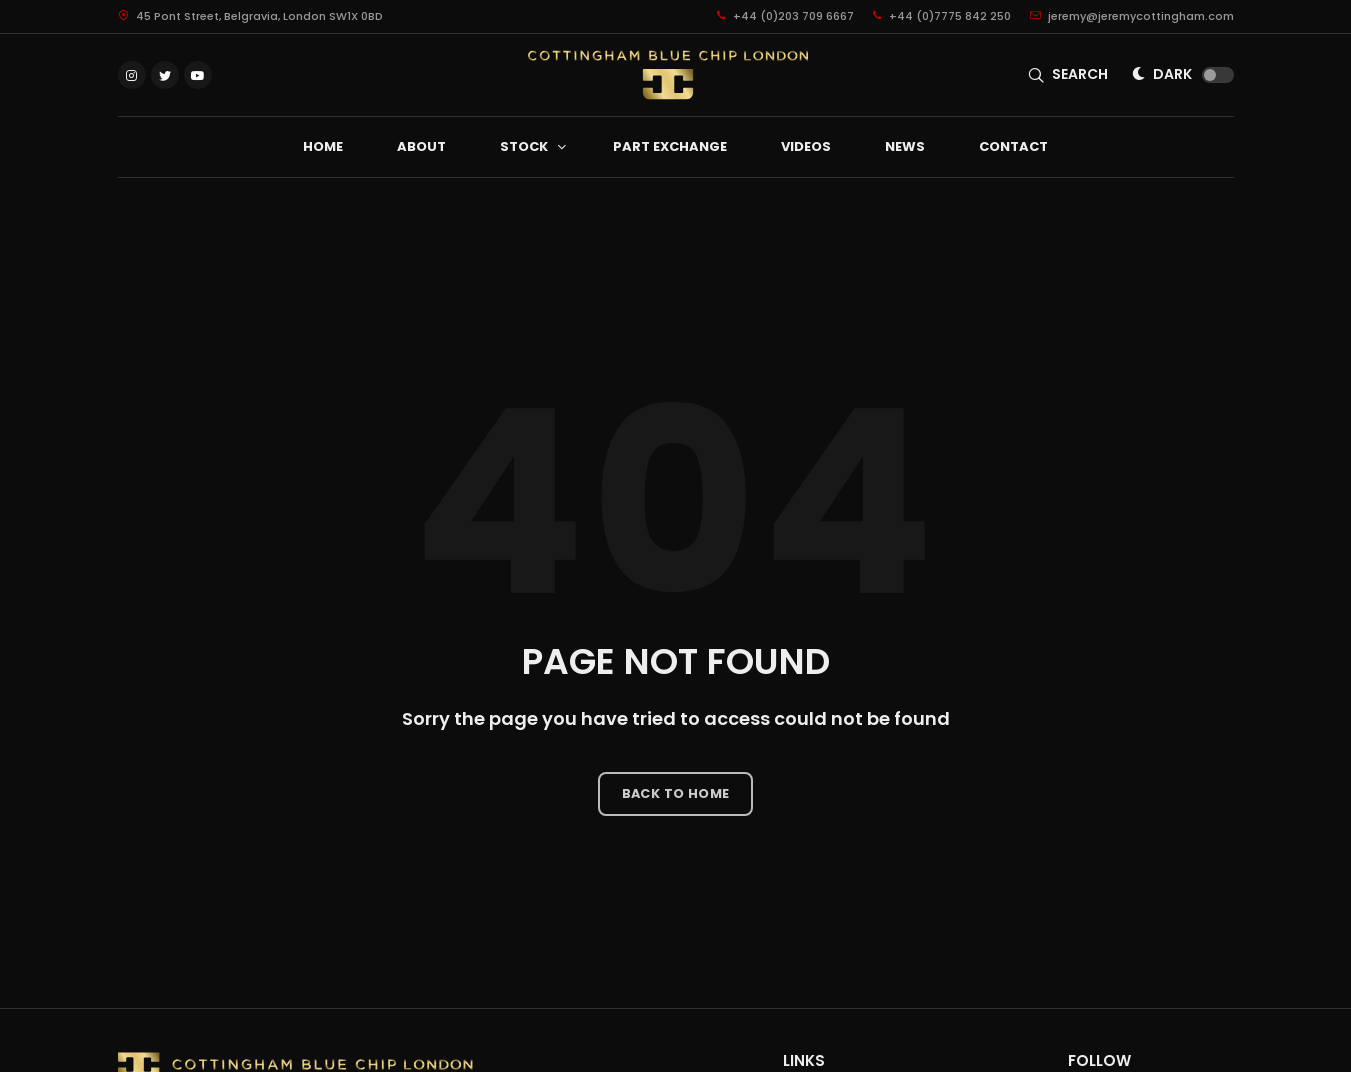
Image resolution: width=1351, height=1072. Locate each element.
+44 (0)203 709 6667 (785, 16)
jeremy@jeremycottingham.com (1132, 16)
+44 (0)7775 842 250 (942, 16)
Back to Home (676, 793)
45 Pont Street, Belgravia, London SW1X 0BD (250, 16)
